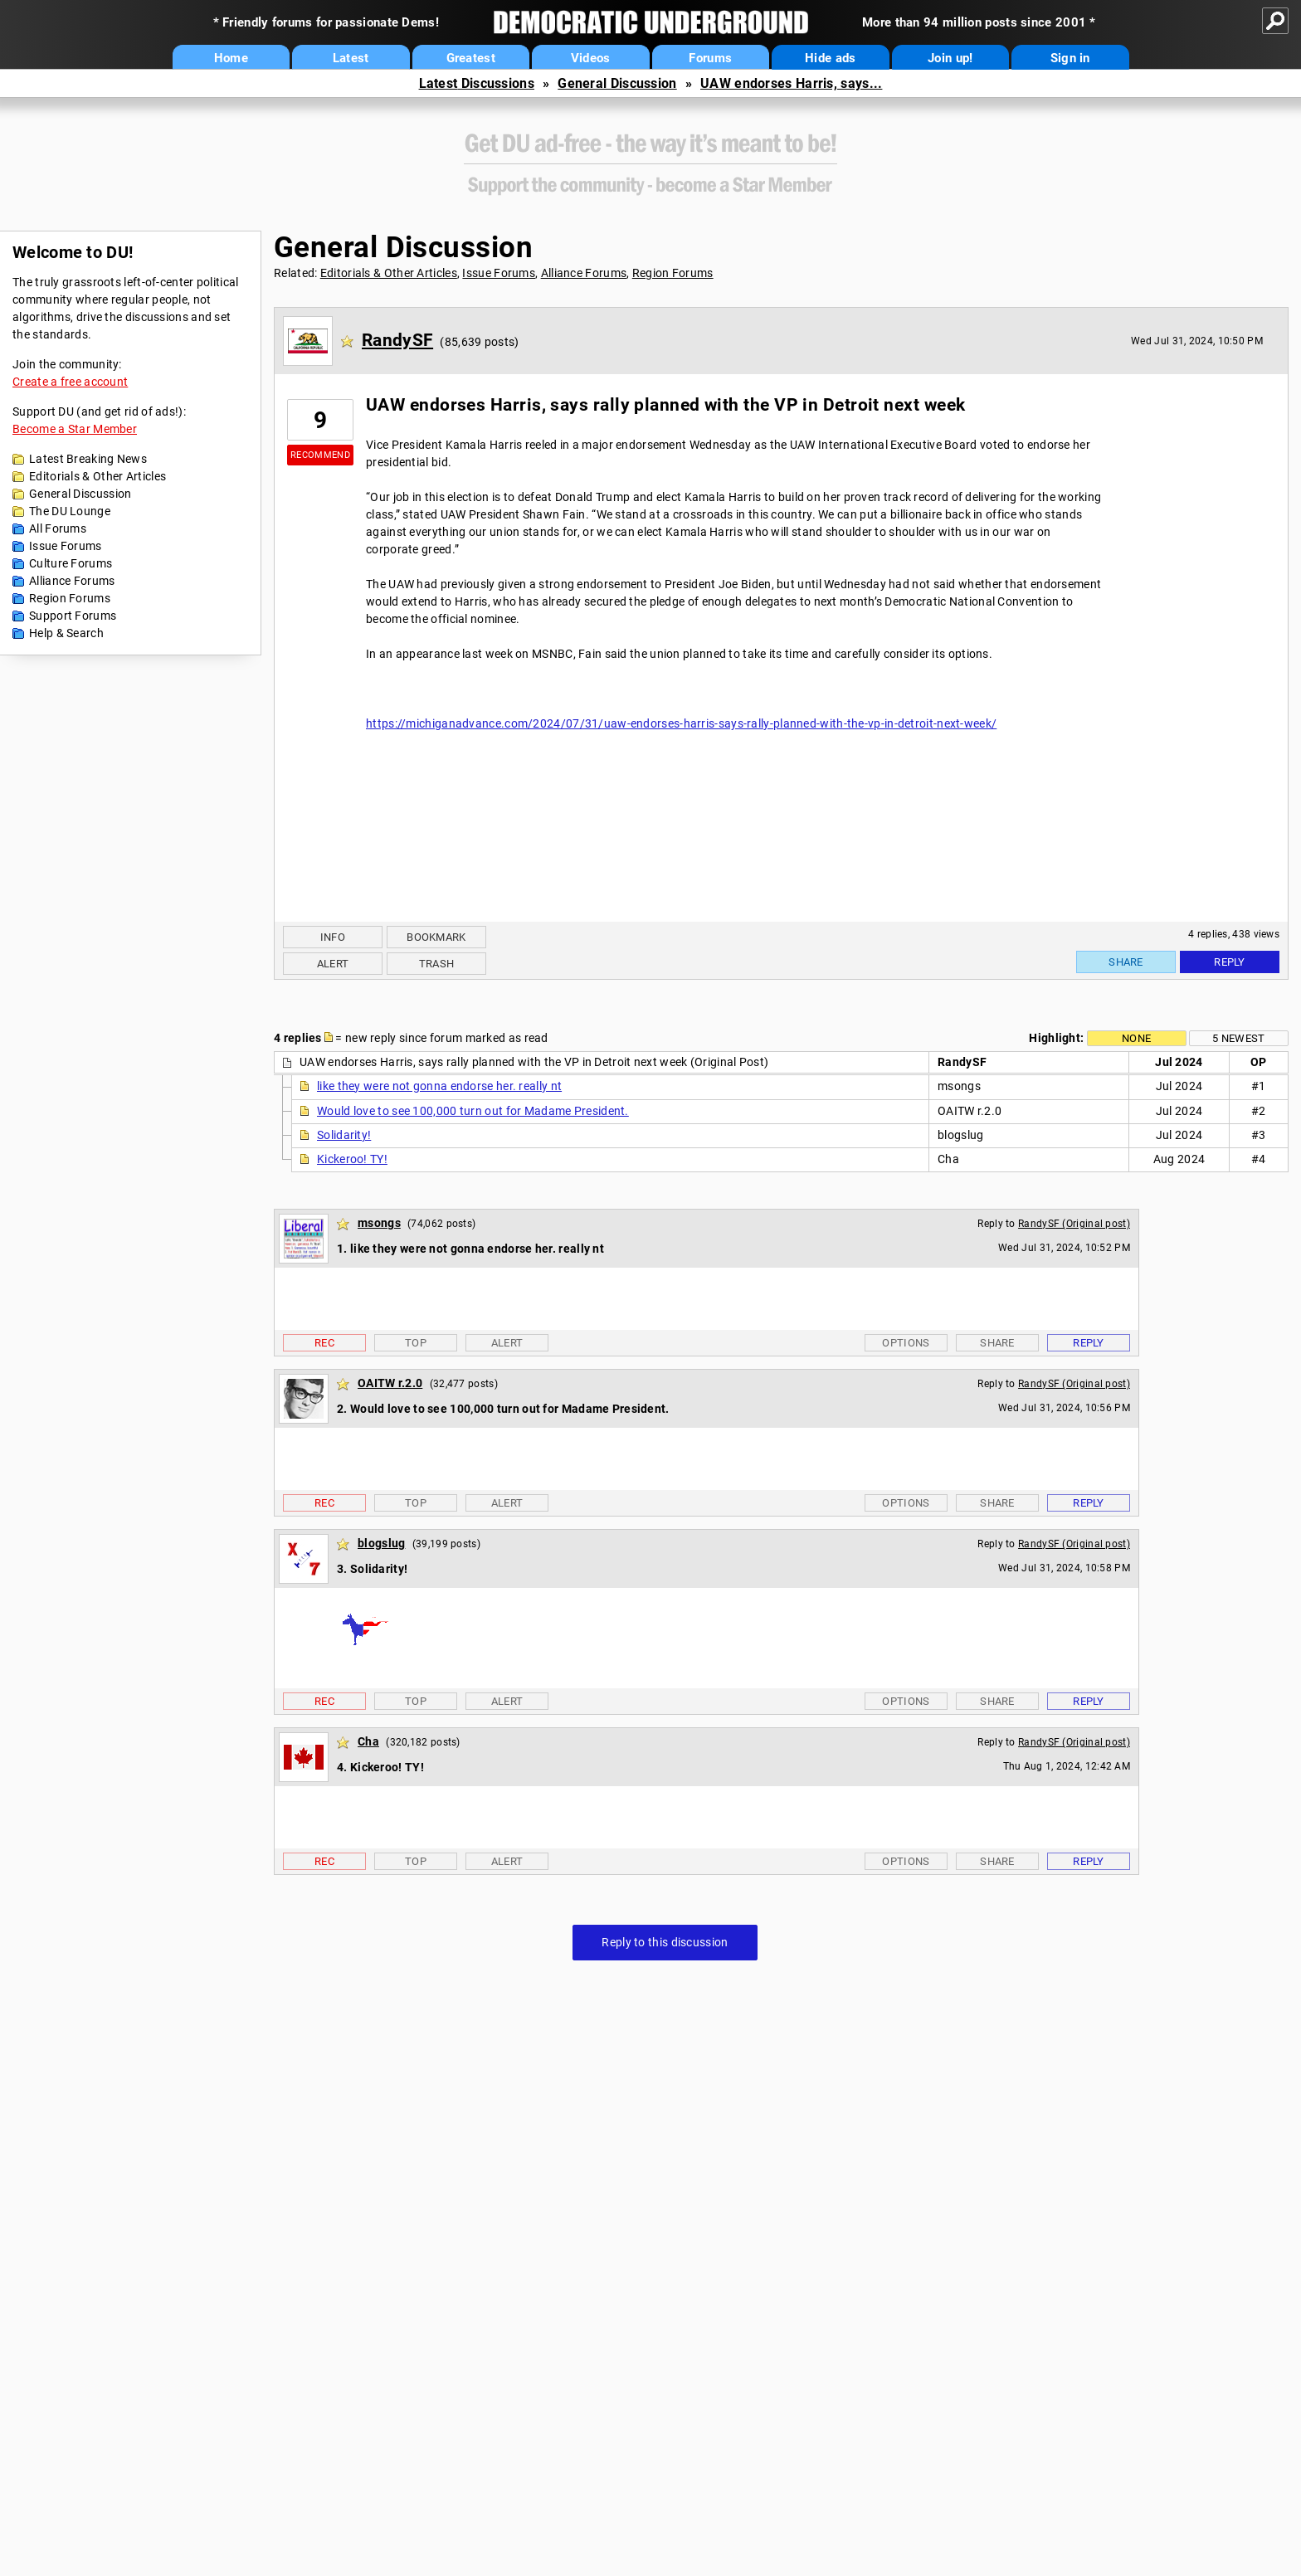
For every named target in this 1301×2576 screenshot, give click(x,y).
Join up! (950, 58)
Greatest (470, 58)
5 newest (1238, 1038)
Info (332, 937)
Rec (324, 1343)
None (1136, 1038)
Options (905, 1343)
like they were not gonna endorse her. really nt (439, 1086)
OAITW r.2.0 (390, 1383)
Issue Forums (65, 546)
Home (231, 58)
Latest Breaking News (88, 458)
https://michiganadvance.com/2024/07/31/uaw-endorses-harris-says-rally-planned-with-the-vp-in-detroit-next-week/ (681, 723)
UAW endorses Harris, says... (791, 83)
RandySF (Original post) (1074, 1224)
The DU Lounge (69, 511)
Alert (333, 963)
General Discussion (617, 83)
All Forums (57, 528)
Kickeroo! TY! (352, 1159)
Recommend (320, 455)
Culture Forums (70, 563)
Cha (368, 1741)
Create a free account (70, 381)
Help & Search (66, 633)
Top (415, 1343)
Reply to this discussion (665, 1942)
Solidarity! (344, 1135)
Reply (1229, 962)
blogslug (381, 1543)
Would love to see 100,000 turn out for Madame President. (473, 1111)
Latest (351, 58)
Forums (710, 58)
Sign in (1070, 58)
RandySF (397, 340)
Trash (437, 963)
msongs (379, 1223)
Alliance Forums (72, 580)
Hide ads (830, 58)
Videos (591, 58)
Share (1126, 962)
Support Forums (72, 615)
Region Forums (69, 598)
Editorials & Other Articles (97, 476)
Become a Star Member (74, 429)
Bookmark (436, 937)
